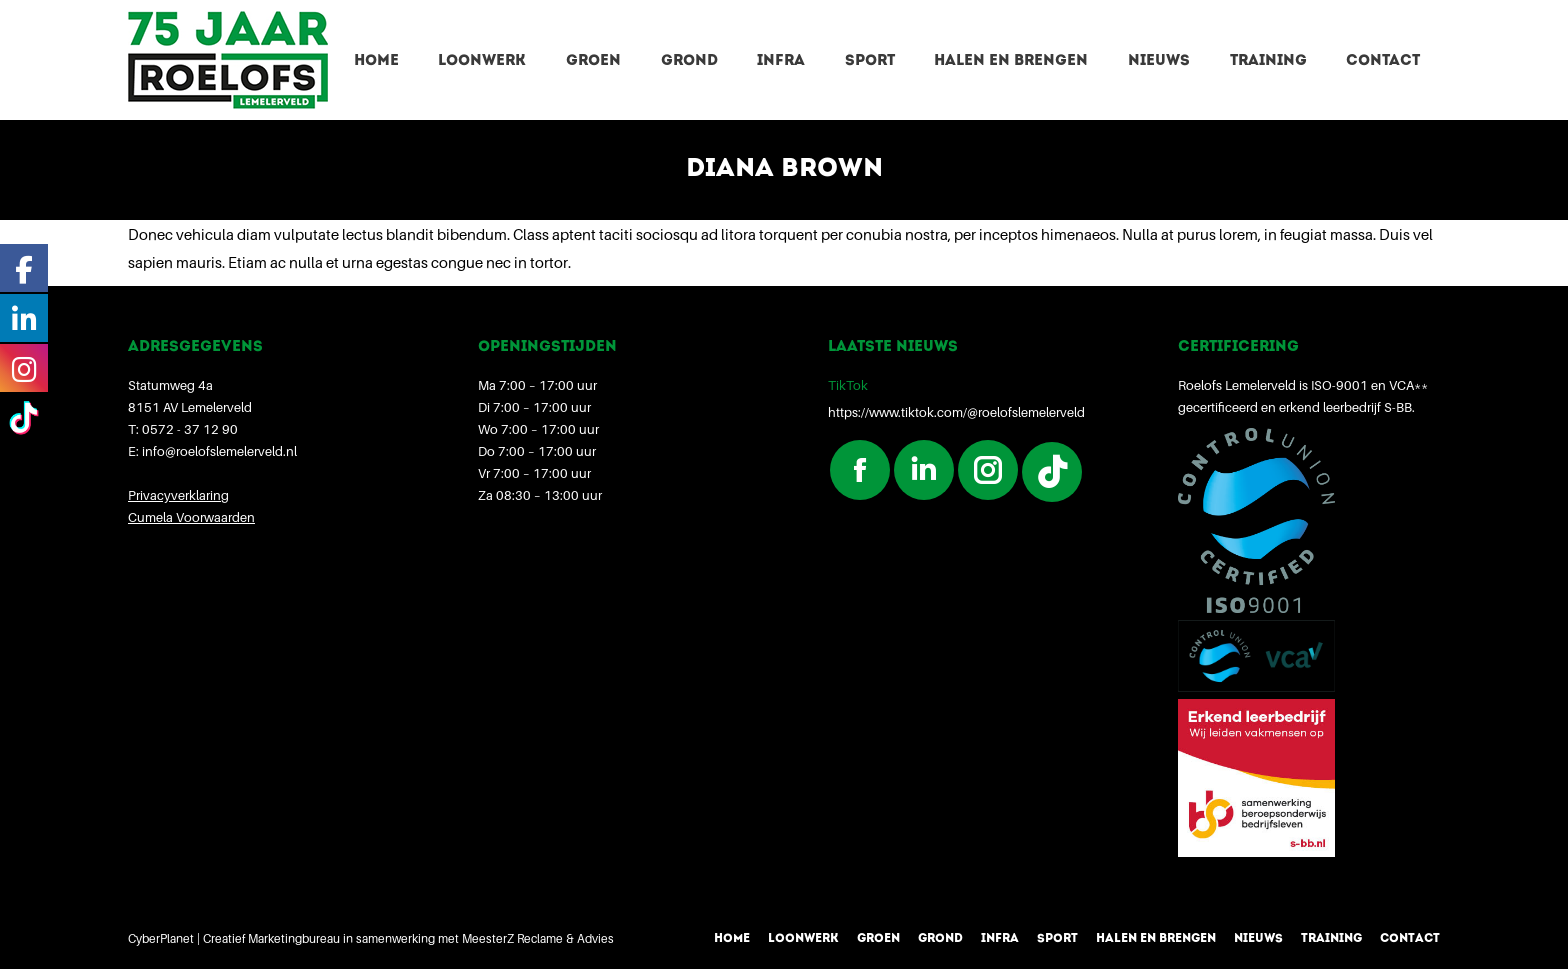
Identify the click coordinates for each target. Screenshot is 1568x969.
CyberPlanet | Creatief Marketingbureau (234, 938)
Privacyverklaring (178, 495)
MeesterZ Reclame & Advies (538, 938)
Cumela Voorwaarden (191, 517)
